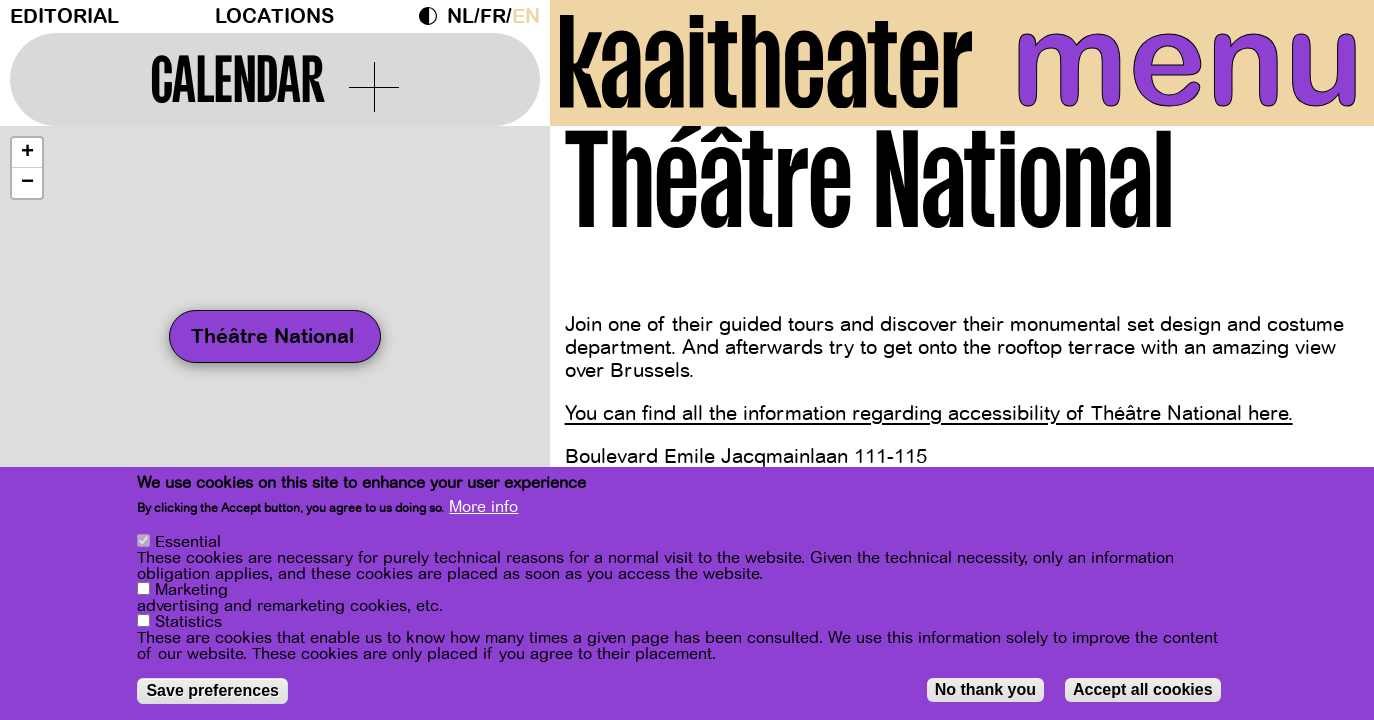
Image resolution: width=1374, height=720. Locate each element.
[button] (27, 153)
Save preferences (212, 690)
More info (483, 507)
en (526, 16)
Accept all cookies (1143, 689)
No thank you (985, 689)
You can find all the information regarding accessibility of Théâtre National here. (929, 413)
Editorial (64, 16)
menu (1187, 60)
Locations (274, 16)
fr (493, 16)
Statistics (188, 622)
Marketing (191, 590)
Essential (188, 542)
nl (460, 16)
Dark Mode (433, 16)
